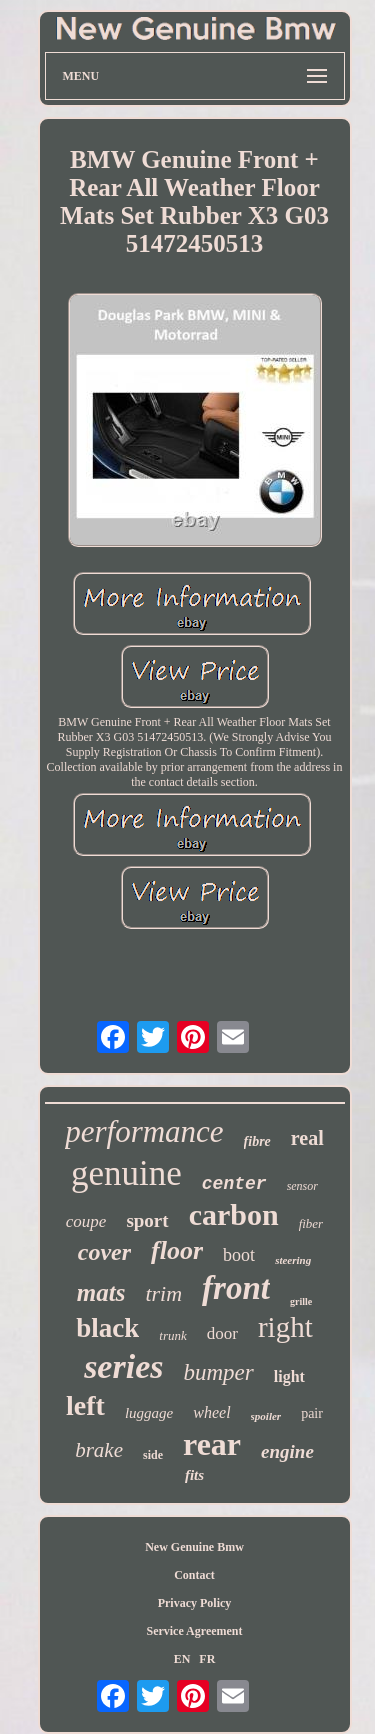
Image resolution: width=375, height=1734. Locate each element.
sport (147, 1220)
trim (163, 1293)
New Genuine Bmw (194, 1547)
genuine (126, 1173)
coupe (86, 1221)
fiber (311, 1223)
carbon (234, 1214)
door (222, 1333)
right (285, 1327)
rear (212, 1444)
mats (101, 1292)
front (236, 1288)
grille (301, 1301)
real (307, 1138)
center (234, 1184)
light (289, 1376)
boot (239, 1255)
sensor (302, 1186)
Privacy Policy (195, 1603)
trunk (172, 1335)
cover (104, 1252)
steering (293, 1260)
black (107, 1328)
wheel (211, 1412)
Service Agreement (194, 1631)
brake (99, 1450)
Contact (194, 1575)
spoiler (266, 1416)
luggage (149, 1413)
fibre (257, 1141)
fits (194, 1475)
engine (287, 1451)
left (85, 1405)
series (123, 1366)
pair (312, 1413)
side (153, 1455)
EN (182, 1659)
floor (177, 1250)
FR (207, 1659)
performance (144, 1131)
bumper (218, 1372)
